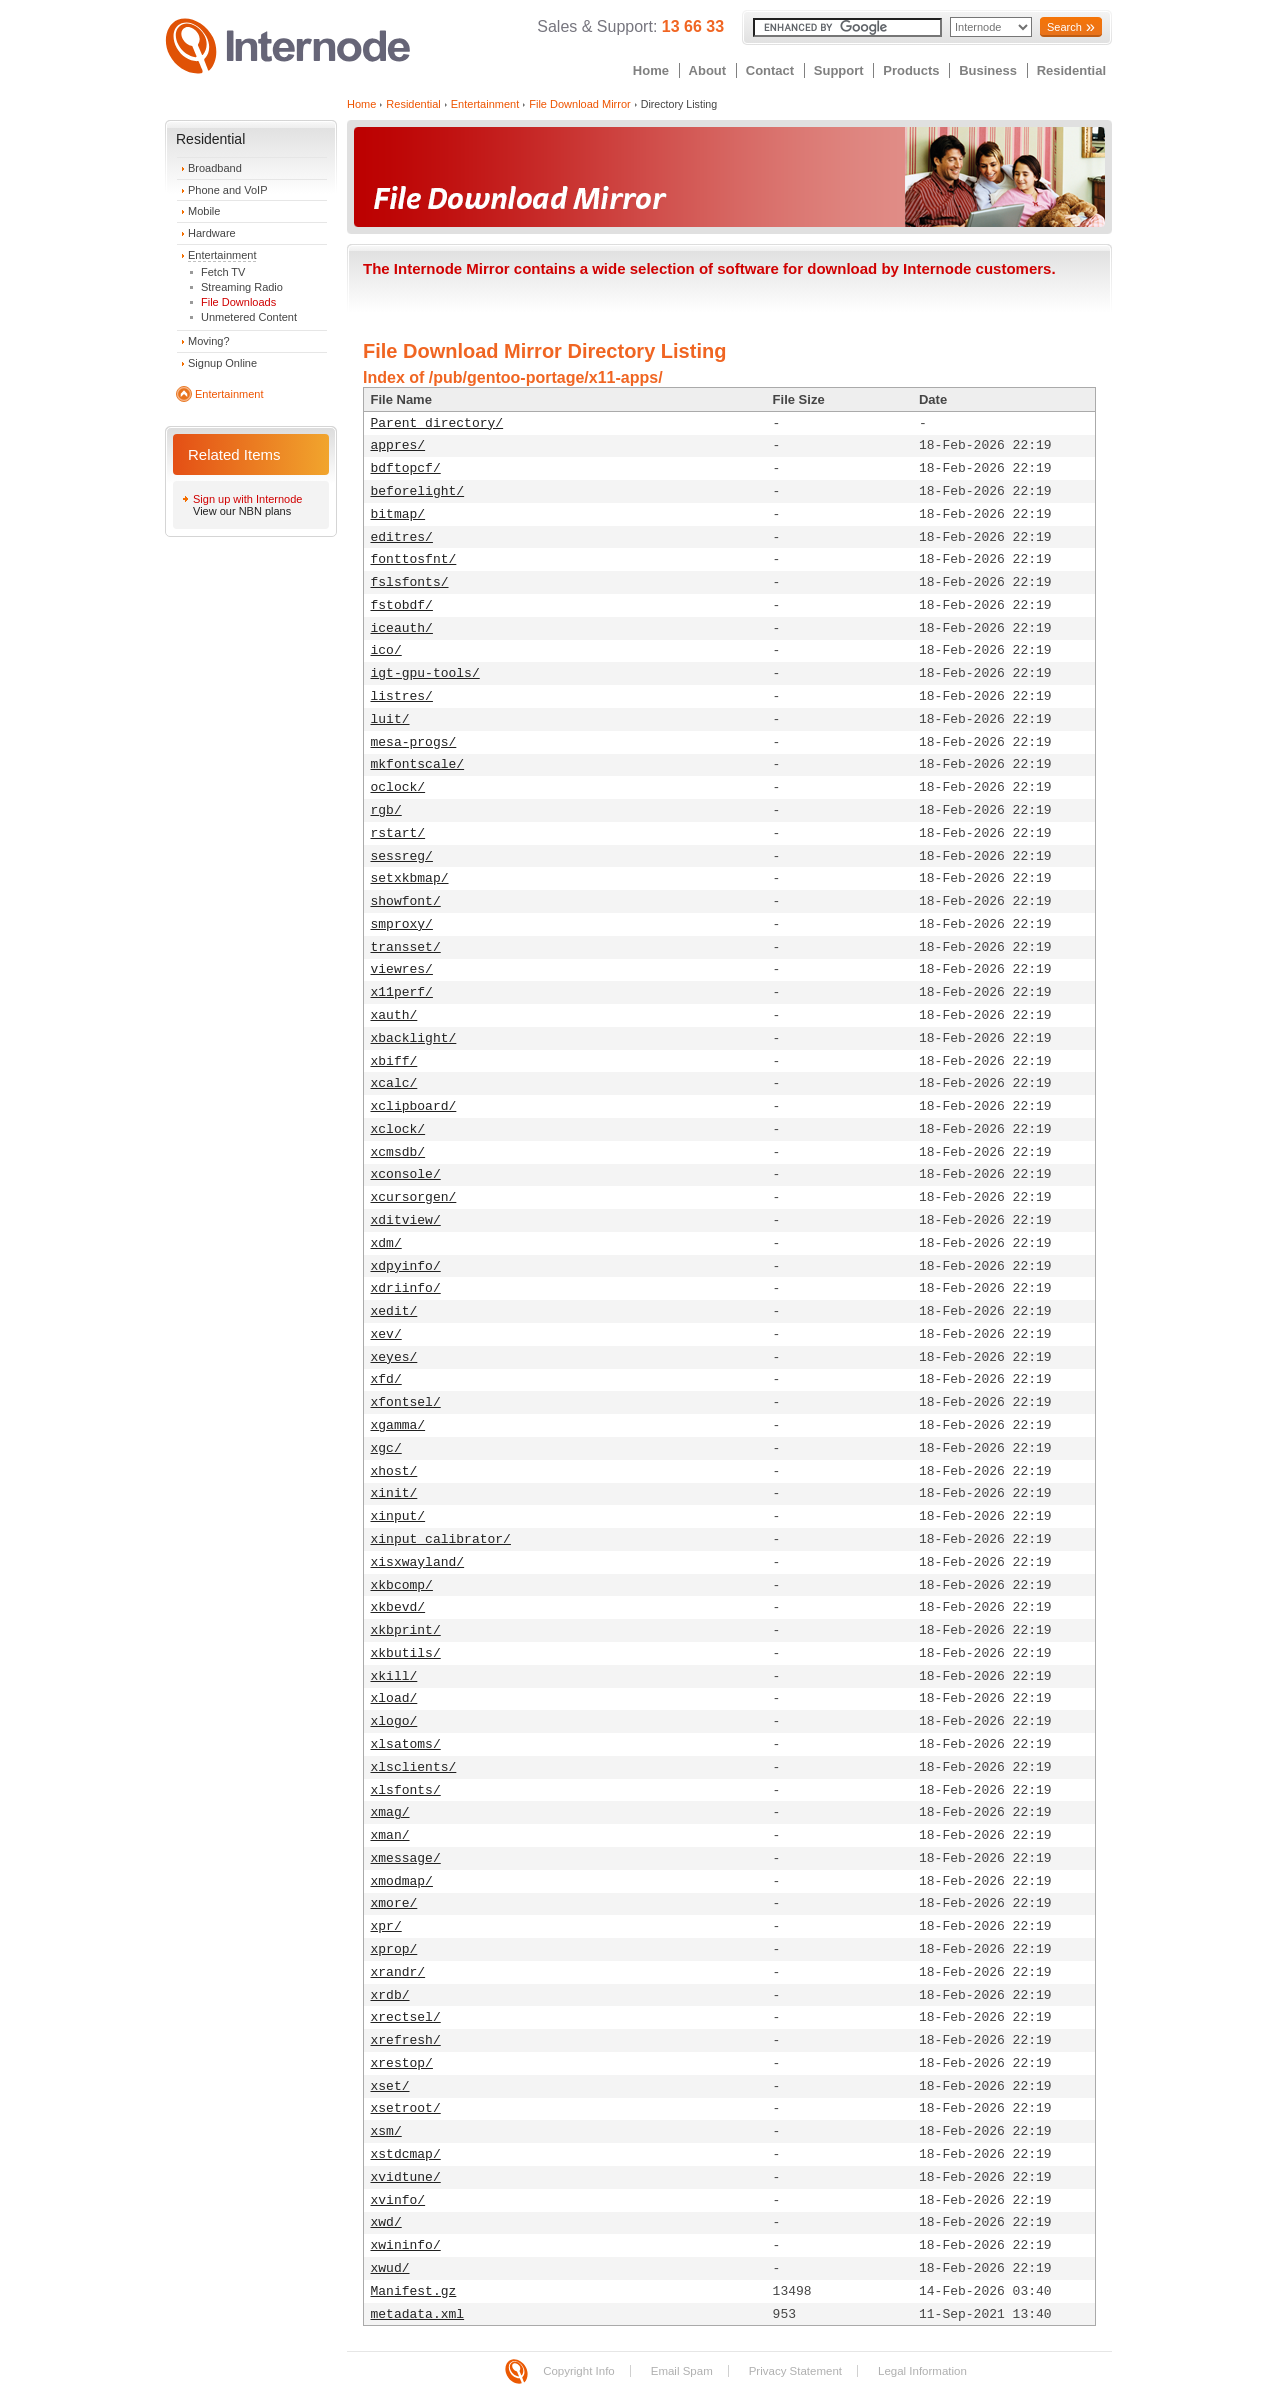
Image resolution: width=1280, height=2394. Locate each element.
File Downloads (238, 302)
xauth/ (394, 1015)
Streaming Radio (242, 287)
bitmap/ (398, 514)
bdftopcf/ (406, 468)
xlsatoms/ (406, 1744)
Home (651, 70)
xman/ (390, 1835)
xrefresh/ (406, 2040)
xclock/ (398, 1129)
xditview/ (406, 1220)
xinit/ (394, 1493)
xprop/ (394, 1949)
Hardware (212, 233)
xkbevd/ (398, 1607)
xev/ (386, 1334)
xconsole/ (406, 1174)
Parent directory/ (437, 423)
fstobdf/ (402, 605)
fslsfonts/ (410, 582)
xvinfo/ (398, 2200)
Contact (770, 70)
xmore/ (394, 1903)
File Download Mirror (579, 104)
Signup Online (222, 363)
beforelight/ (418, 491)
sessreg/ (402, 856)
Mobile (204, 211)
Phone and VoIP (228, 190)
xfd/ (386, 1379)
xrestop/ (402, 2063)
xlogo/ (394, 1721)
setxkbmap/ (410, 878)
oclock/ (398, 787)
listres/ (402, 696)
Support (839, 70)
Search (1064, 27)
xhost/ (394, 1471)
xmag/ (390, 1812)
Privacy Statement (795, 2371)
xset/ (390, 2086)
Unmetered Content (249, 317)
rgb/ (386, 810)
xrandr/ (398, 1972)
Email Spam (682, 2371)
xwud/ (390, 2268)
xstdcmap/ (406, 2154)
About (708, 70)
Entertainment (222, 255)
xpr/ (386, 1926)
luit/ (390, 719)
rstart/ (398, 833)
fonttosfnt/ (414, 559)
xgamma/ (398, 1425)
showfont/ (406, 901)
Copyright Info (579, 2371)
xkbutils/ (406, 1653)
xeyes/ (394, 1357)
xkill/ (394, 1676)
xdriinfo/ (406, 1288)
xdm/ (386, 1243)
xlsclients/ (414, 1767)
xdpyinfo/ (406, 1266)
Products (911, 70)
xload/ (394, 1698)
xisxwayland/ (418, 1562)
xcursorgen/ (414, 1197)
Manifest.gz (414, 2291)
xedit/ (394, 1311)
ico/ (386, 650)
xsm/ (386, 2131)
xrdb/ (390, 1995)
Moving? (209, 341)
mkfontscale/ (418, 764)
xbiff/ (394, 1061)
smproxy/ (402, 924)
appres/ (398, 445)
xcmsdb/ (398, 1152)
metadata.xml (418, 2314)
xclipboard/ (414, 1106)
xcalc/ (394, 1083)
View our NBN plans (242, 511)
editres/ (402, 537)
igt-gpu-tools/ (425, 673)
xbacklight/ (414, 1038)
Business (988, 70)
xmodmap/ (402, 1881)
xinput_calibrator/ (441, 1539)
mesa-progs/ (414, 742)
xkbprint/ (406, 1630)
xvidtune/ (406, 2177)
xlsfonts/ (406, 1790)
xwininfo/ (406, 2245)
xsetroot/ (406, 2108)
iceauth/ (402, 628)
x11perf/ (402, 992)
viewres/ (402, 969)
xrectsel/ (406, 2017)
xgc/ (386, 1448)
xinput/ (398, 1516)
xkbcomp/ (402, 1585)
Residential (1071, 70)
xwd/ (386, 2222)
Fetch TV (223, 272)
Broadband (215, 168)
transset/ (406, 947)
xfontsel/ (406, 1402)
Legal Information (922, 2371)
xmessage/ (406, 1858)
